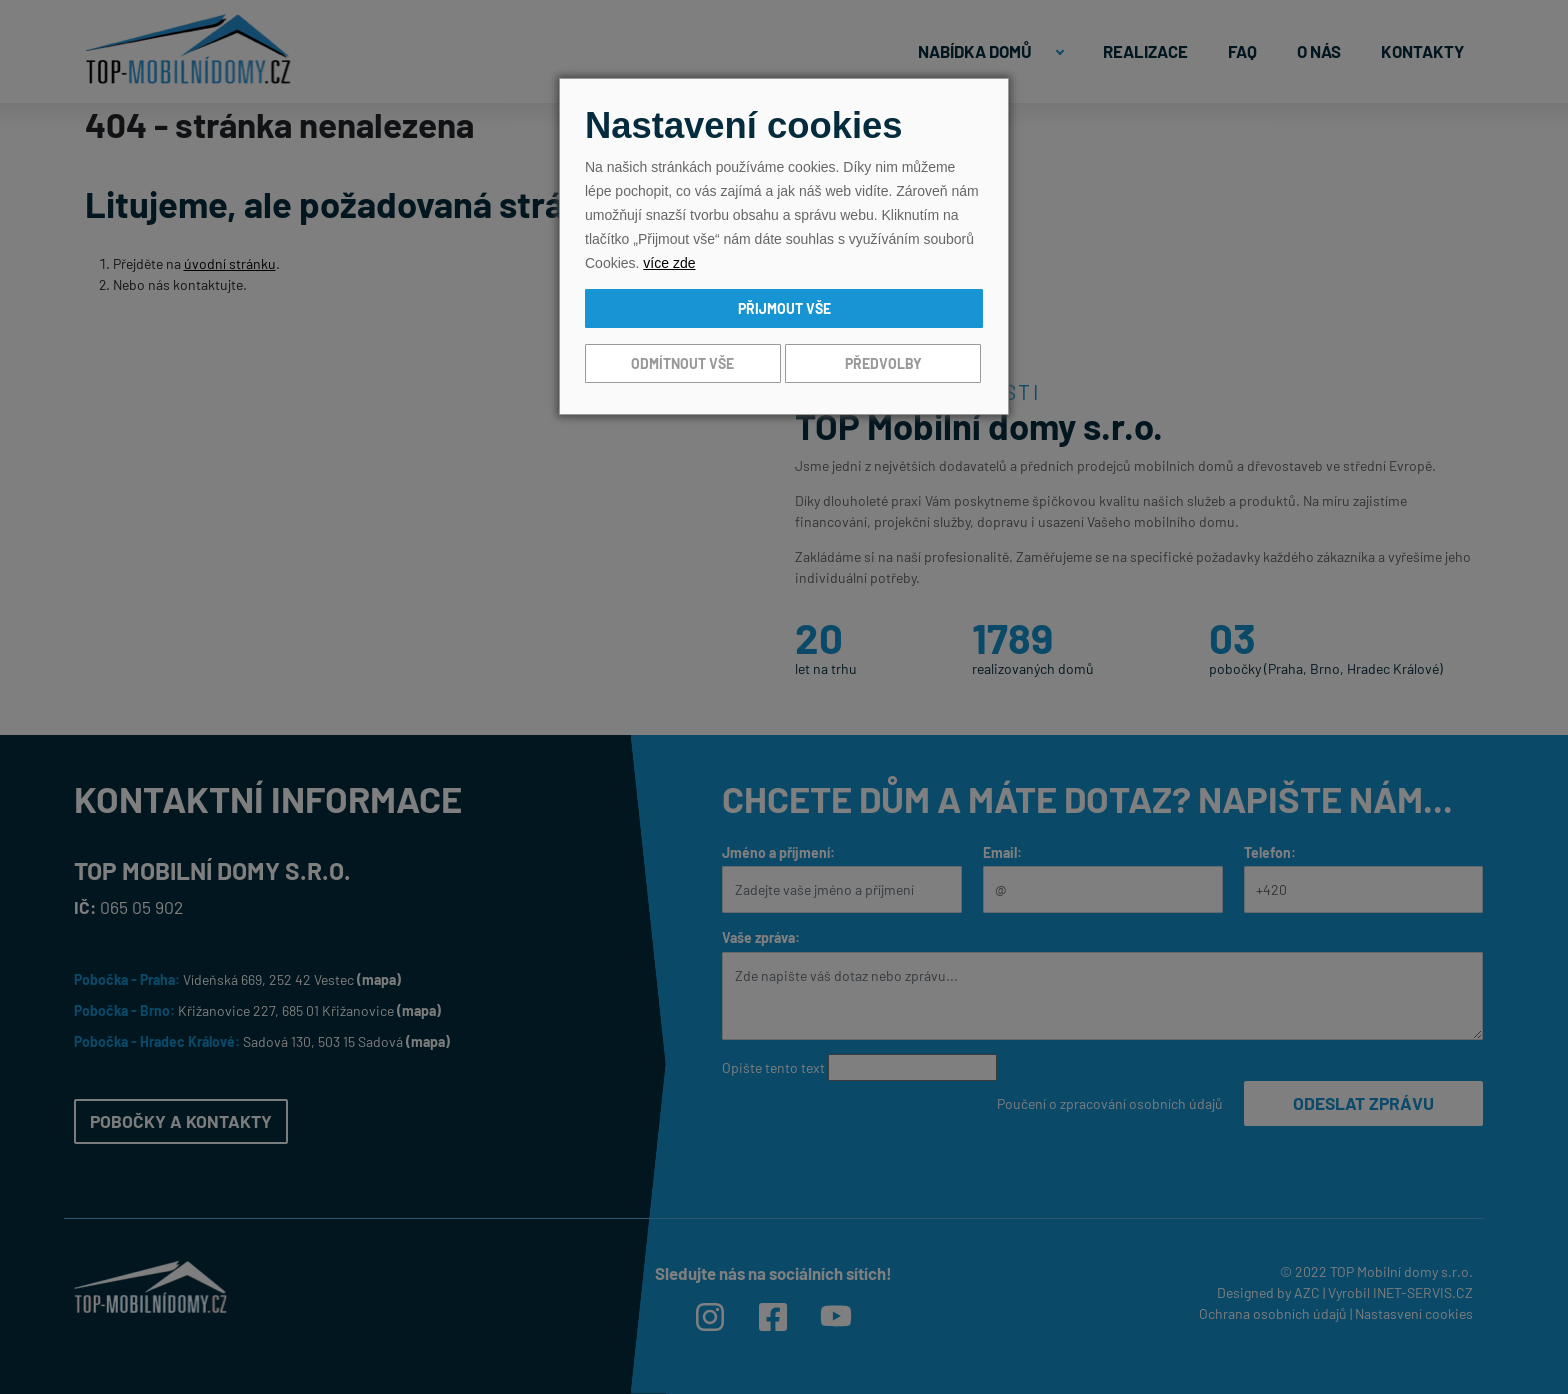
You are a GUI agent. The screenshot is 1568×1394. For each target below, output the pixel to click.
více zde (669, 263)
